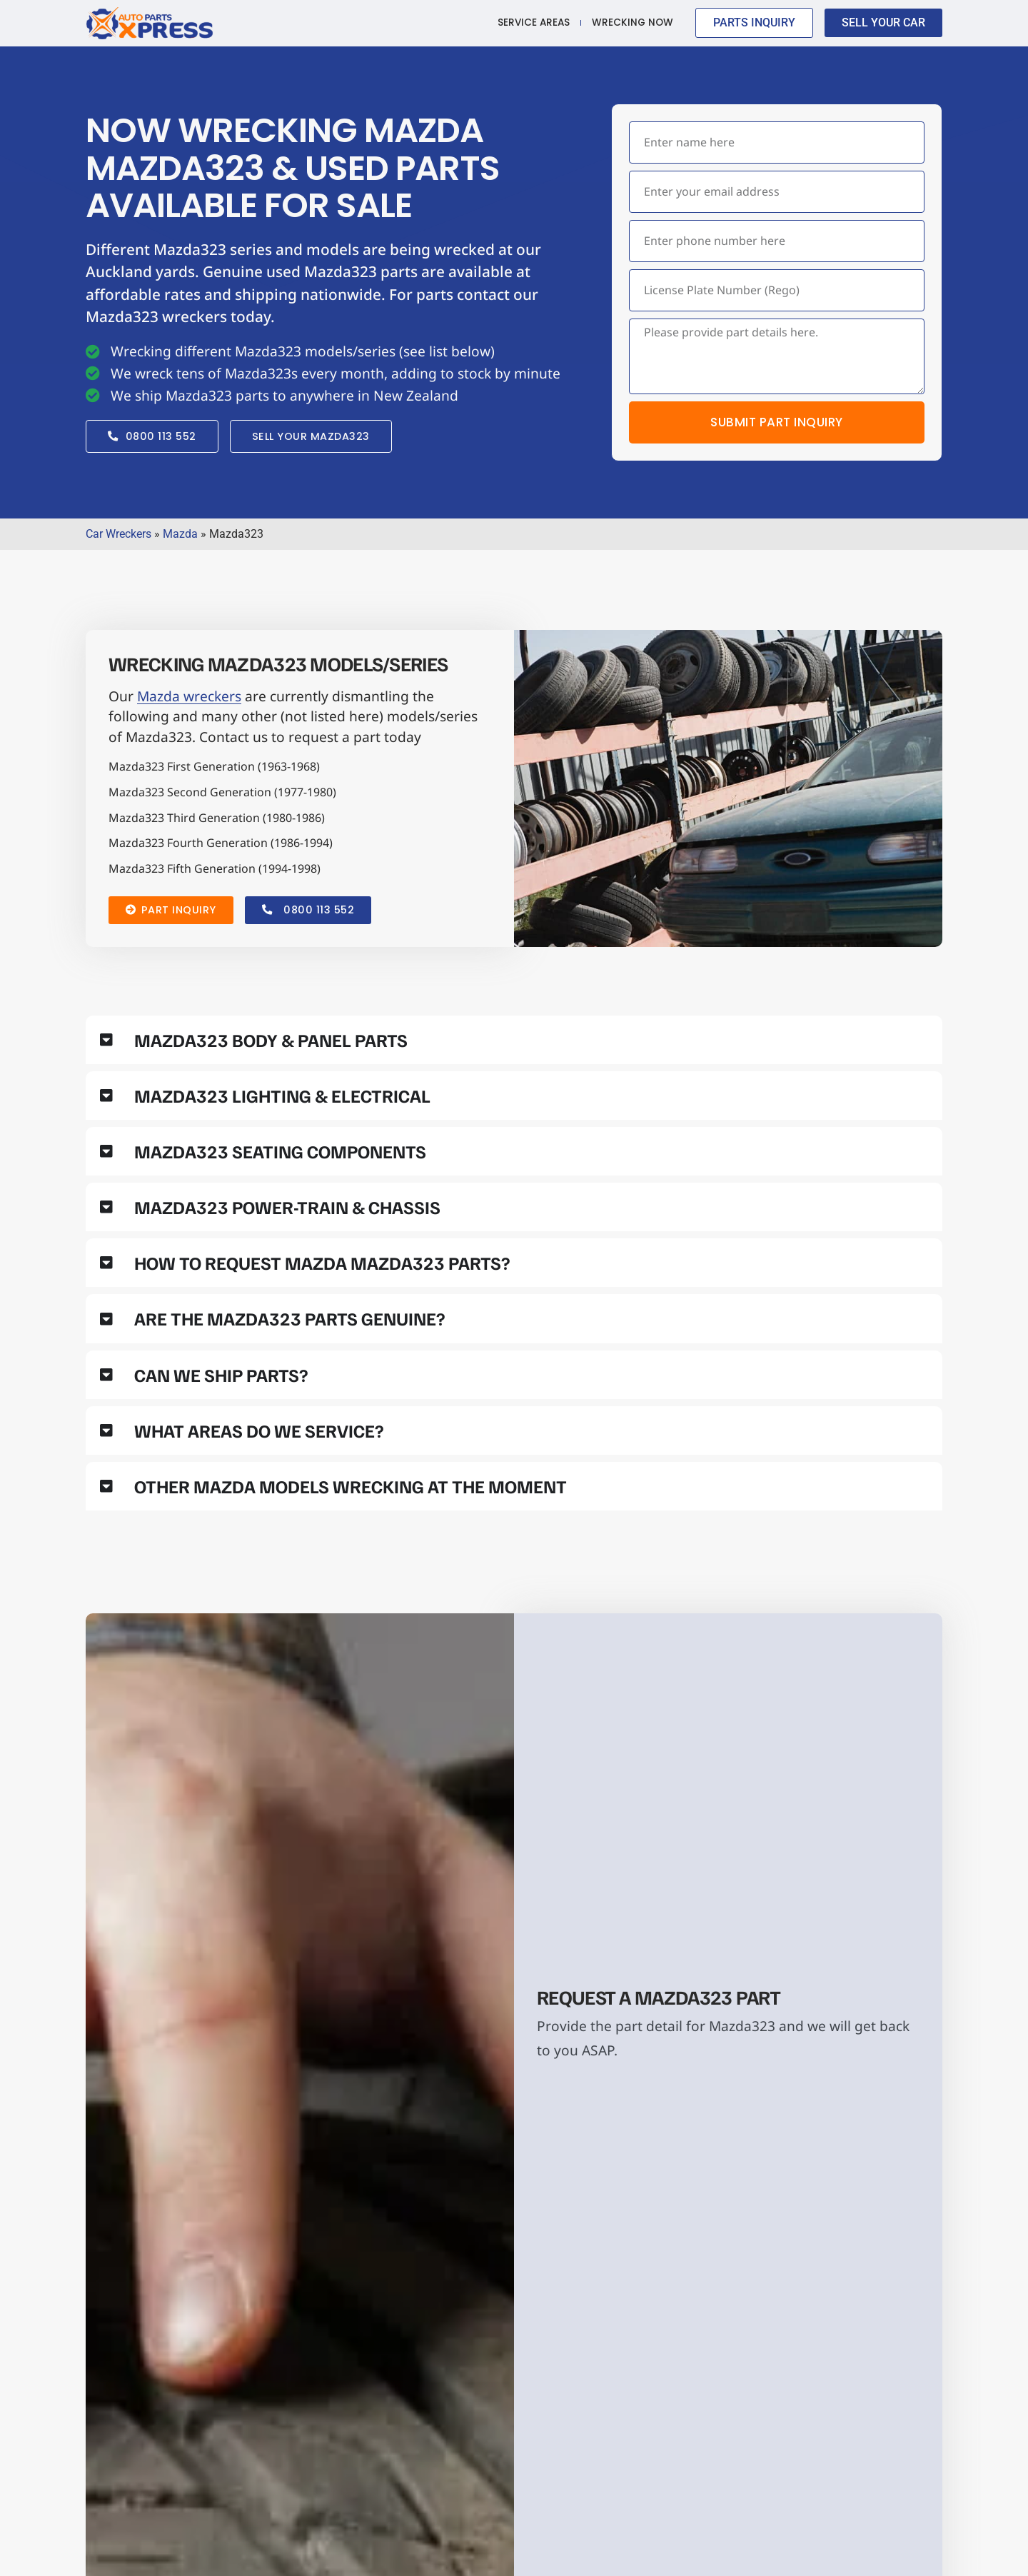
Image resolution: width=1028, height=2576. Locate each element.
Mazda (180, 535)
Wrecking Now (632, 22)
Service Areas (534, 22)
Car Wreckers (118, 535)
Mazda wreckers (189, 697)
